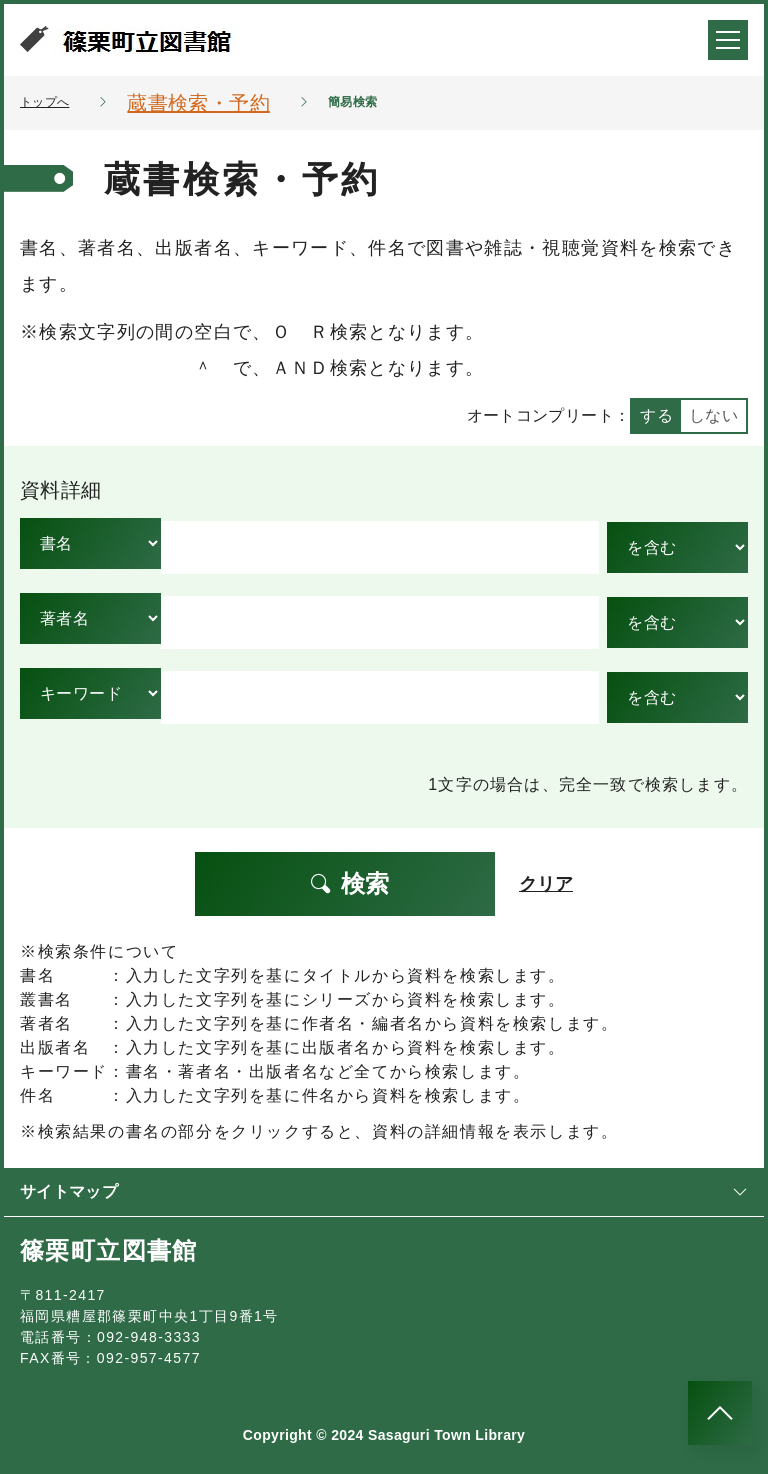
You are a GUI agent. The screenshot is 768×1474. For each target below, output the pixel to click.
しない (713, 415)
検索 (349, 883)
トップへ (44, 102)
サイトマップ (384, 1191)
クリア (546, 884)
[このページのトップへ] (720, 1413)
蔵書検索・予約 (198, 103)
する (656, 415)
